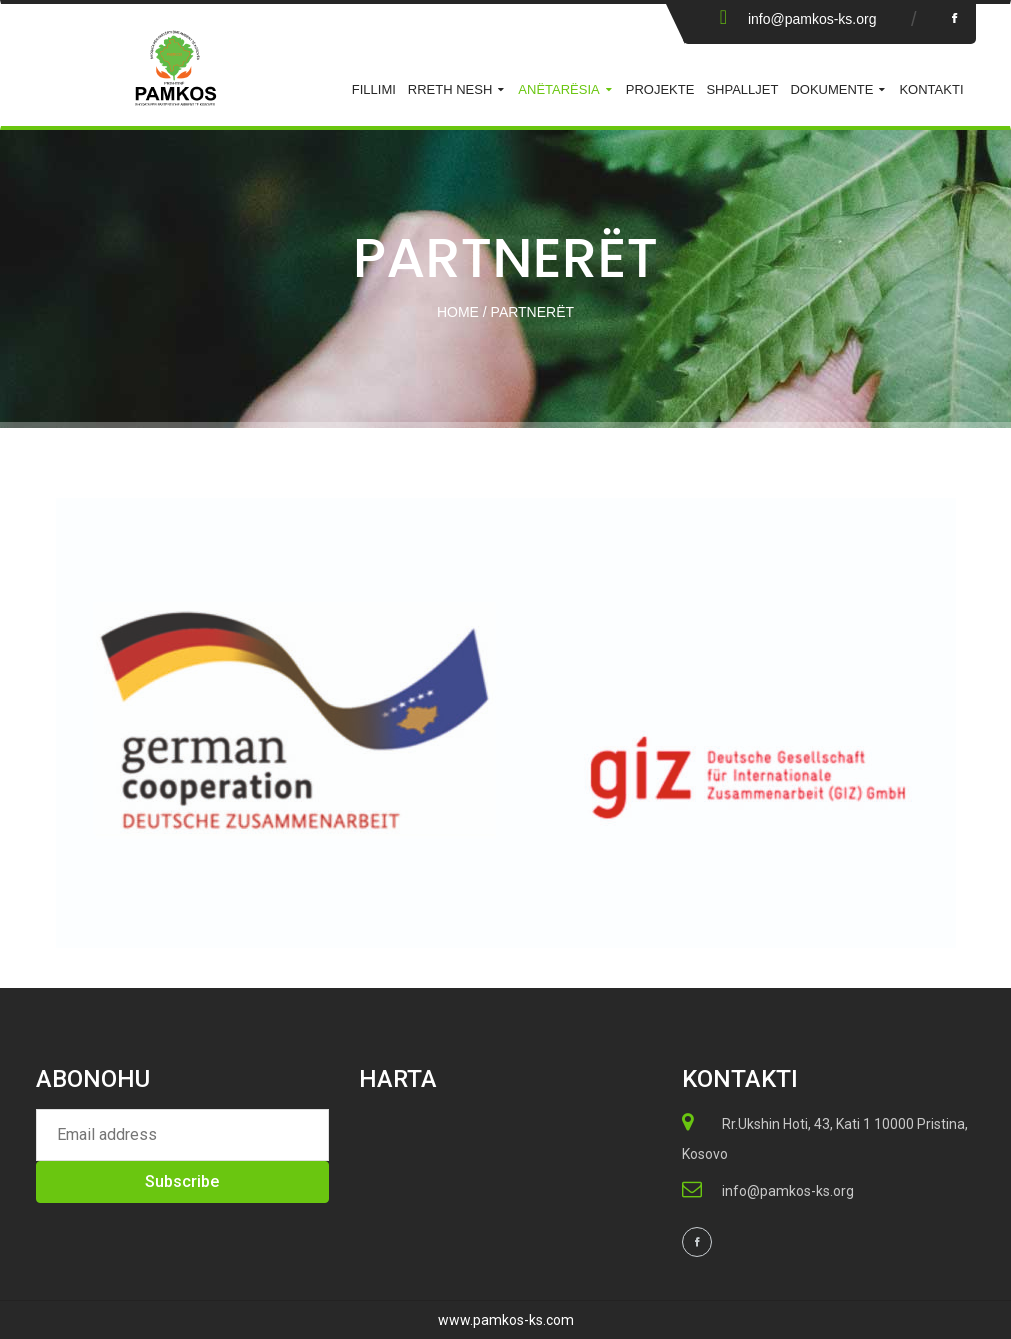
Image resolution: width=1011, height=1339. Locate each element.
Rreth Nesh (450, 89)
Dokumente (831, 89)
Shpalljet (742, 89)
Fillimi (374, 89)
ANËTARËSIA (558, 89)
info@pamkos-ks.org (812, 19)
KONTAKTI (931, 89)
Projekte (660, 89)
